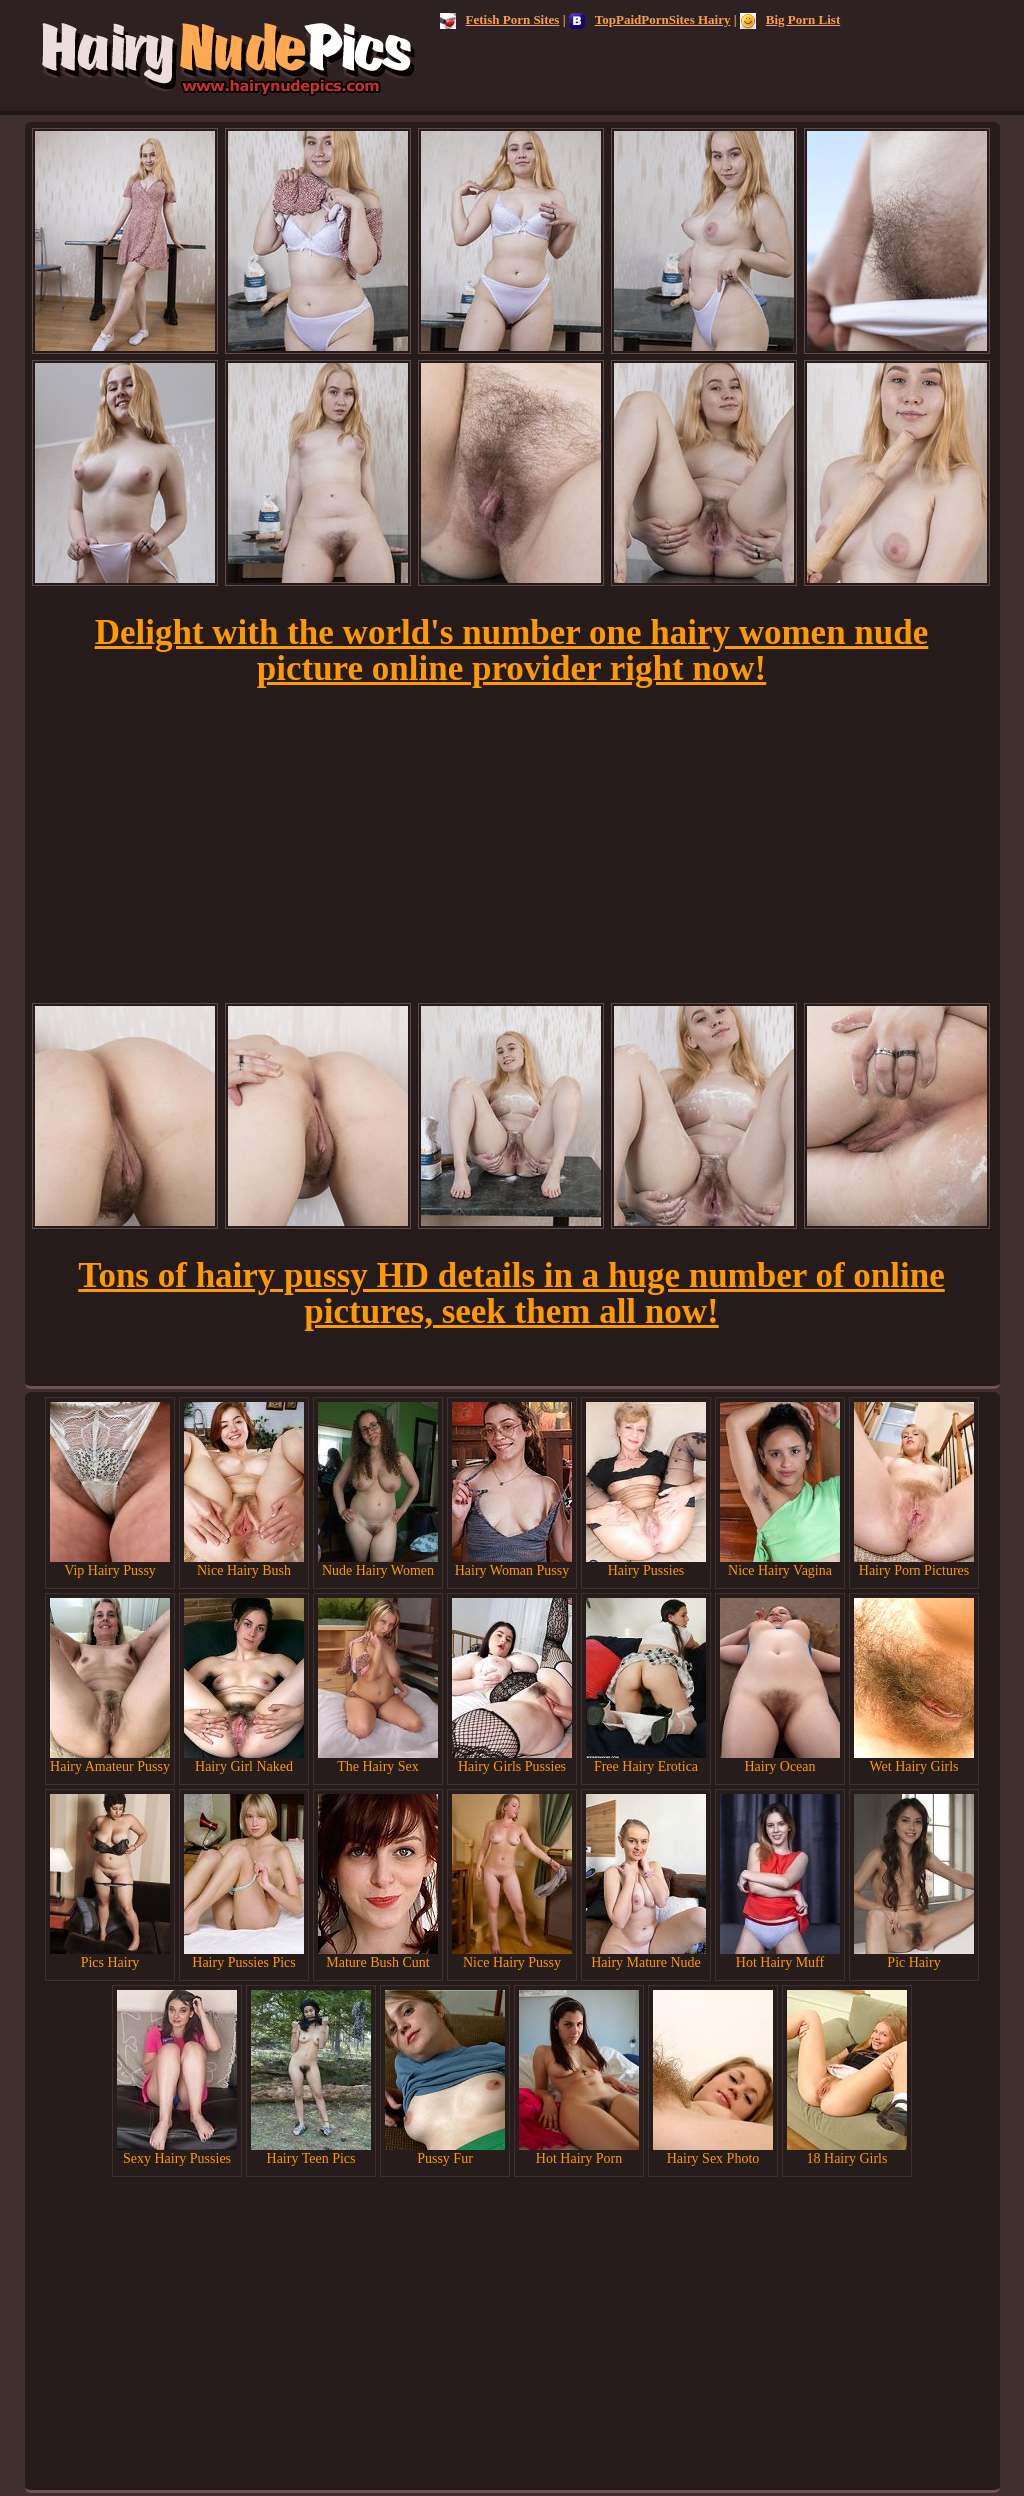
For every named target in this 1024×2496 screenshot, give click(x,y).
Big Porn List (790, 19)
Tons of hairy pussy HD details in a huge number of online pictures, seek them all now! (511, 1293)
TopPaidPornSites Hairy (650, 19)
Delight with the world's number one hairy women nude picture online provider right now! (512, 650)
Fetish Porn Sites (500, 19)
